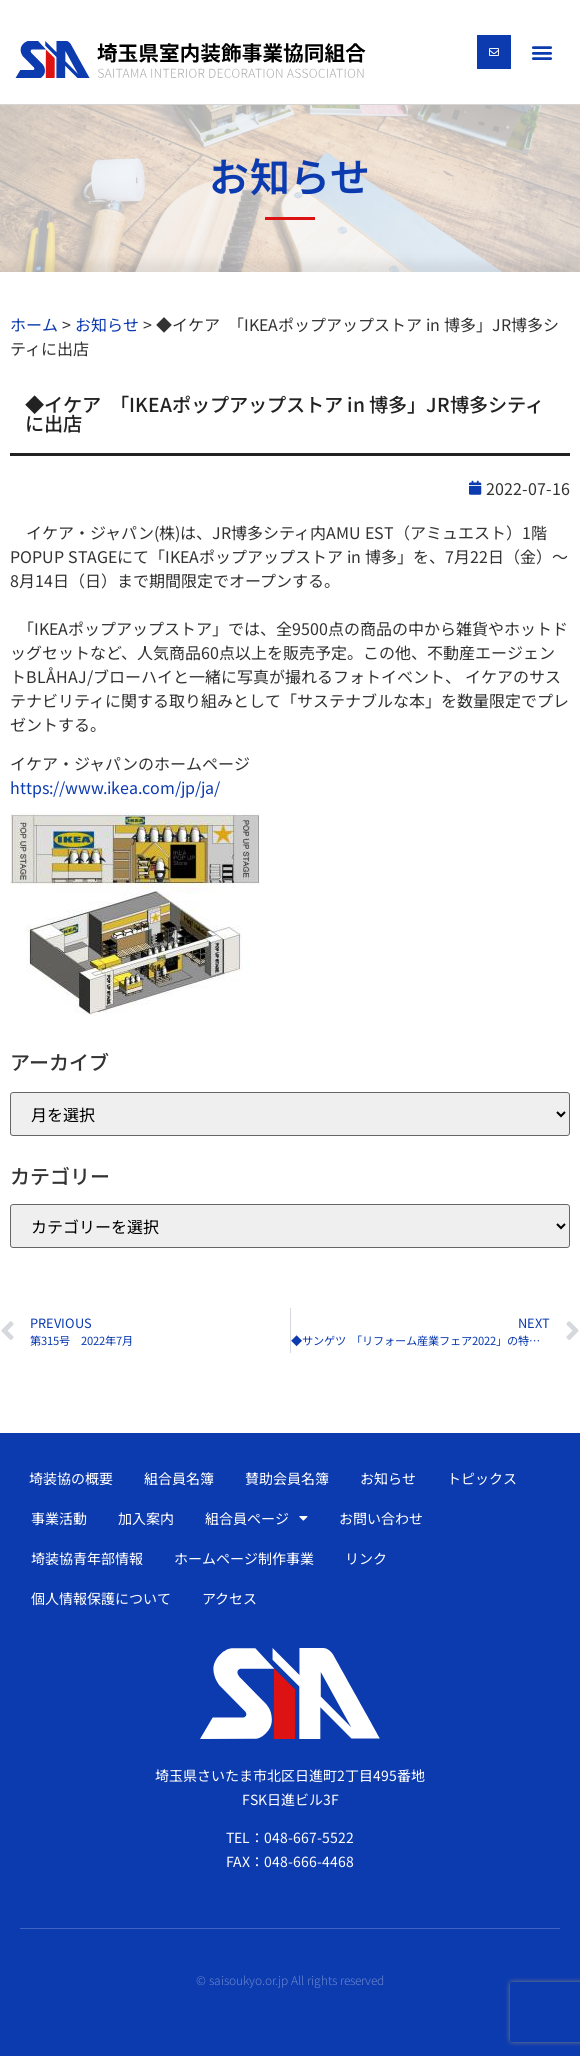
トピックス (482, 1478)
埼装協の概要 (71, 1478)
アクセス (229, 1598)
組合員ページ (256, 1518)
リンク (366, 1558)
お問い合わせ (381, 1518)
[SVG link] (190, 60)
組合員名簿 (179, 1478)
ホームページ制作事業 (244, 1558)
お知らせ (388, 1478)
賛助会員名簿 (287, 1478)
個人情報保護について (101, 1598)
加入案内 (146, 1518)
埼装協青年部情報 (87, 1558)
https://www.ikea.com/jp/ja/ (115, 787)
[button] (541, 51)
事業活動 (59, 1518)
